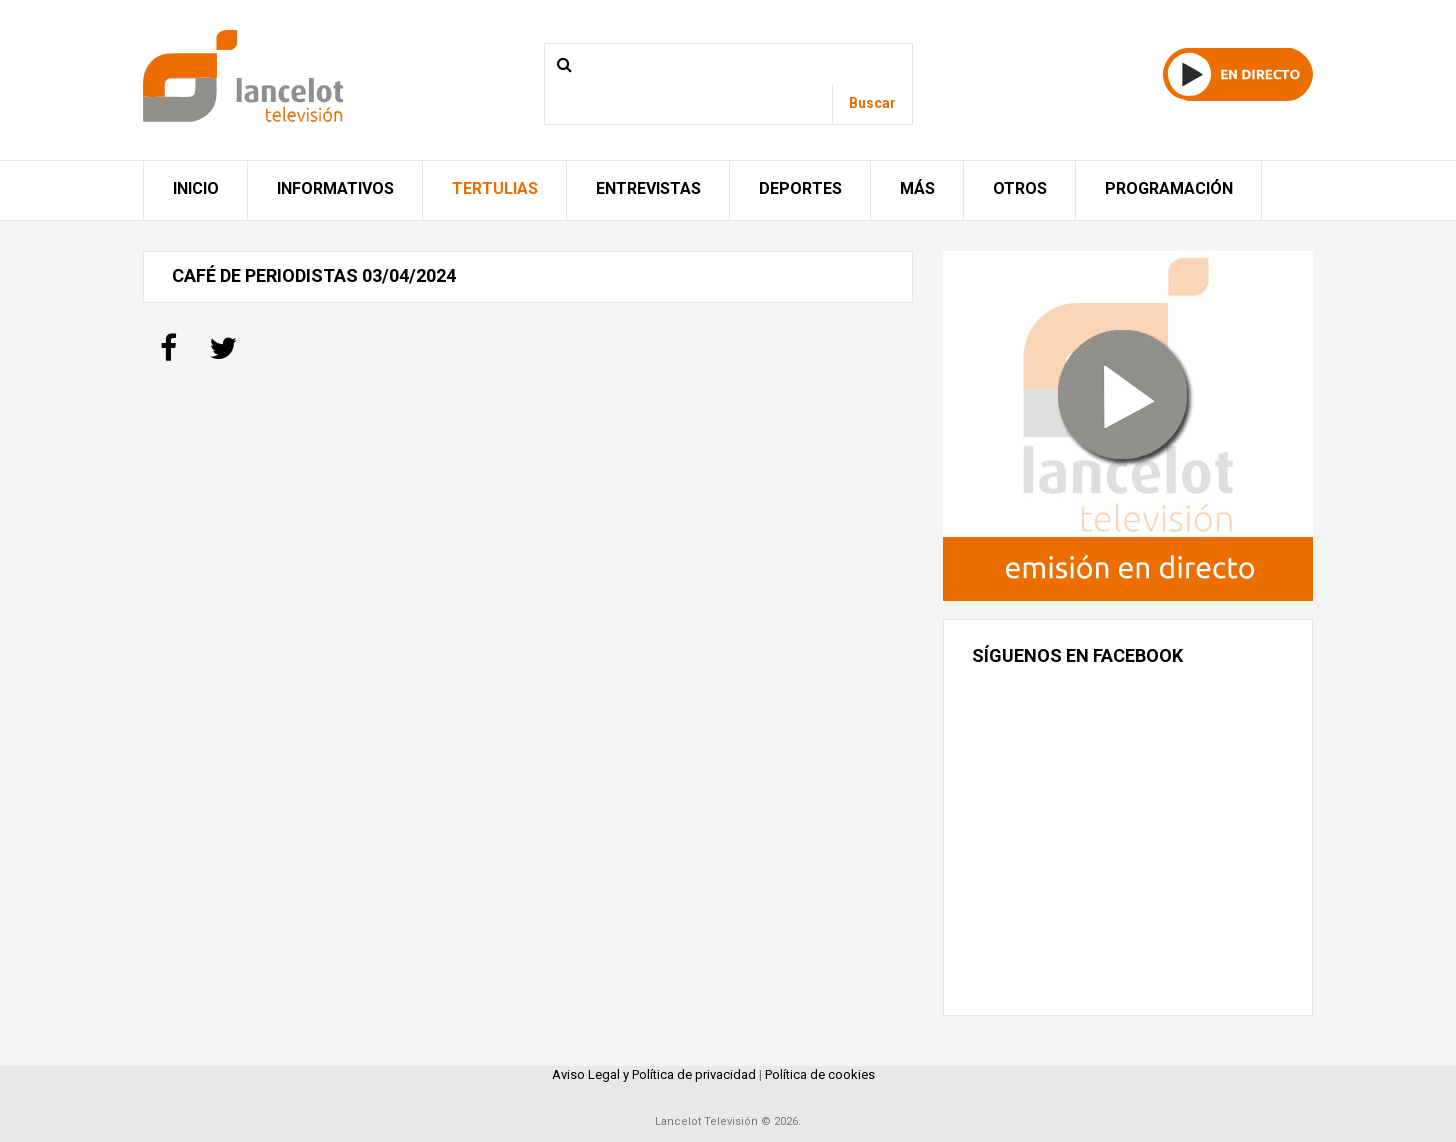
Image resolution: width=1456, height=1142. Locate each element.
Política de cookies (820, 1074)
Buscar (872, 103)
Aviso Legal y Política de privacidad (654, 1074)
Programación (1169, 188)
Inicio (196, 188)
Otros (1020, 188)
